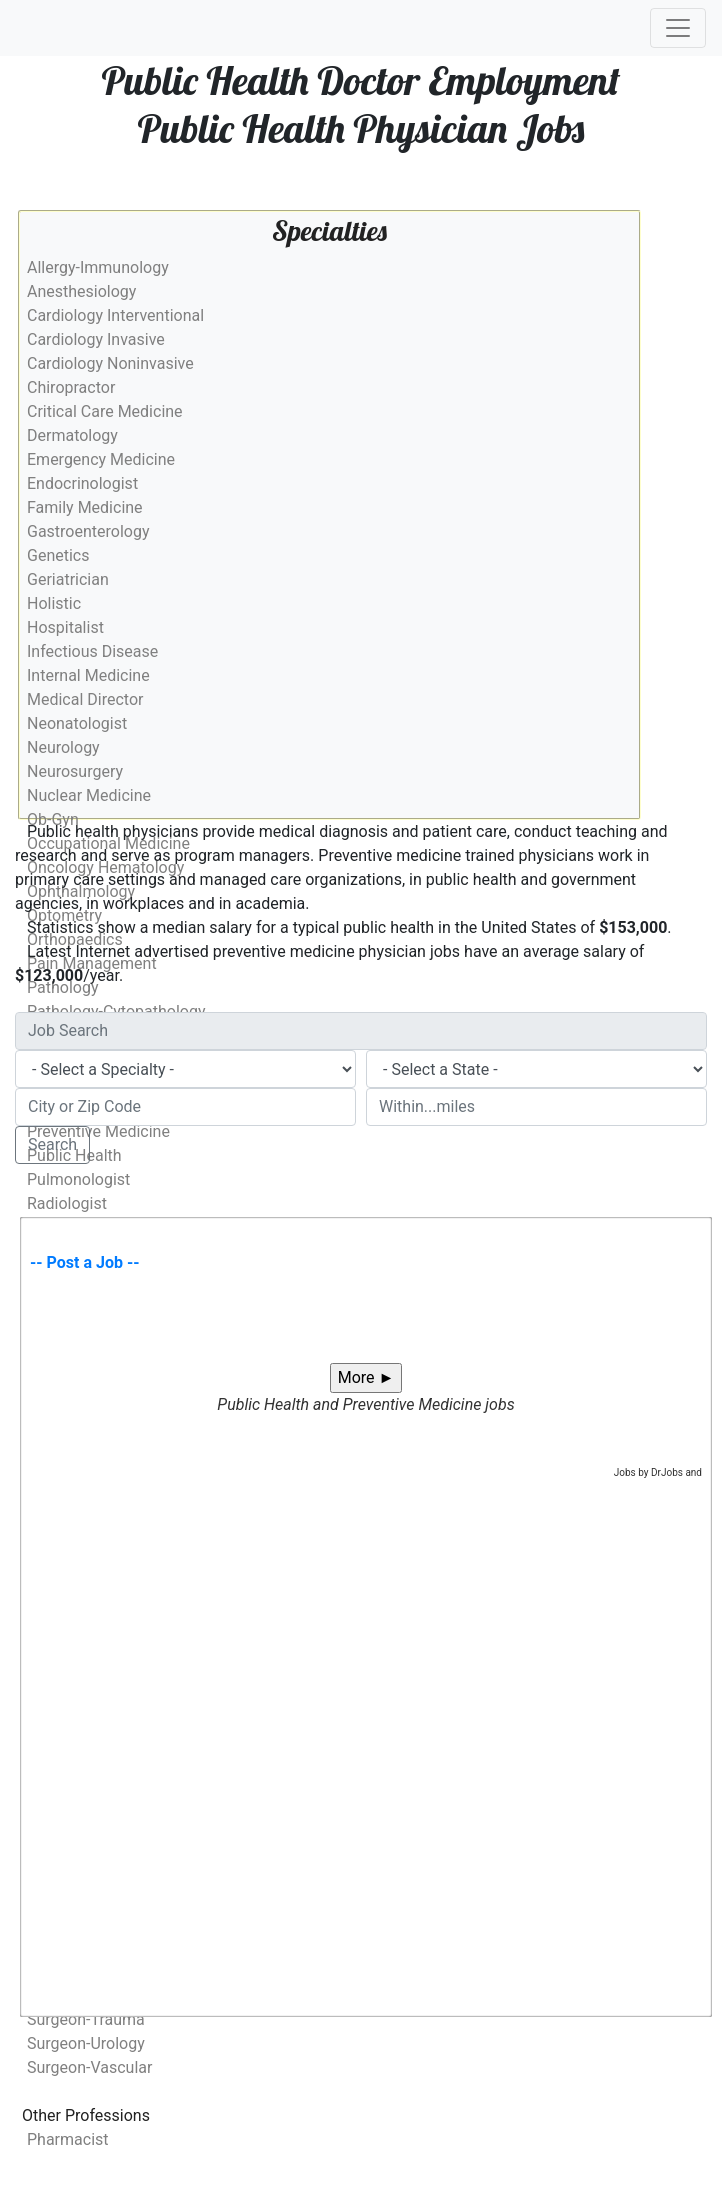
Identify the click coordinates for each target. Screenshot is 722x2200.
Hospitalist (65, 627)
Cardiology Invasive (96, 339)
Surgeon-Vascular (89, 2067)
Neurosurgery (75, 771)
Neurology (63, 747)
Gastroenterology (88, 531)
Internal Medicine (88, 675)
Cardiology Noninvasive (110, 363)
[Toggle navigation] (678, 28)
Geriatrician (68, 579)
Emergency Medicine (101, 459)
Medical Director (85, 699)
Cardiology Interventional (115, 315)
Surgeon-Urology (86, 2043)
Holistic (54, 603)
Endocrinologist (82, 483)
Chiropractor (71, 387)
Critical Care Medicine (105, 411)
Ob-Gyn (53, 819)
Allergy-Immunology (98, 267)
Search (52, 1144)
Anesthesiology (81, 291)
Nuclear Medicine (89, 795)
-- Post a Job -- (85, 1262)
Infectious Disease (92, 651)
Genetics (58, 555)
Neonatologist (77, 723)
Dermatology (72, 435)
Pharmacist (68, 2139)
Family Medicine (85, 507)
